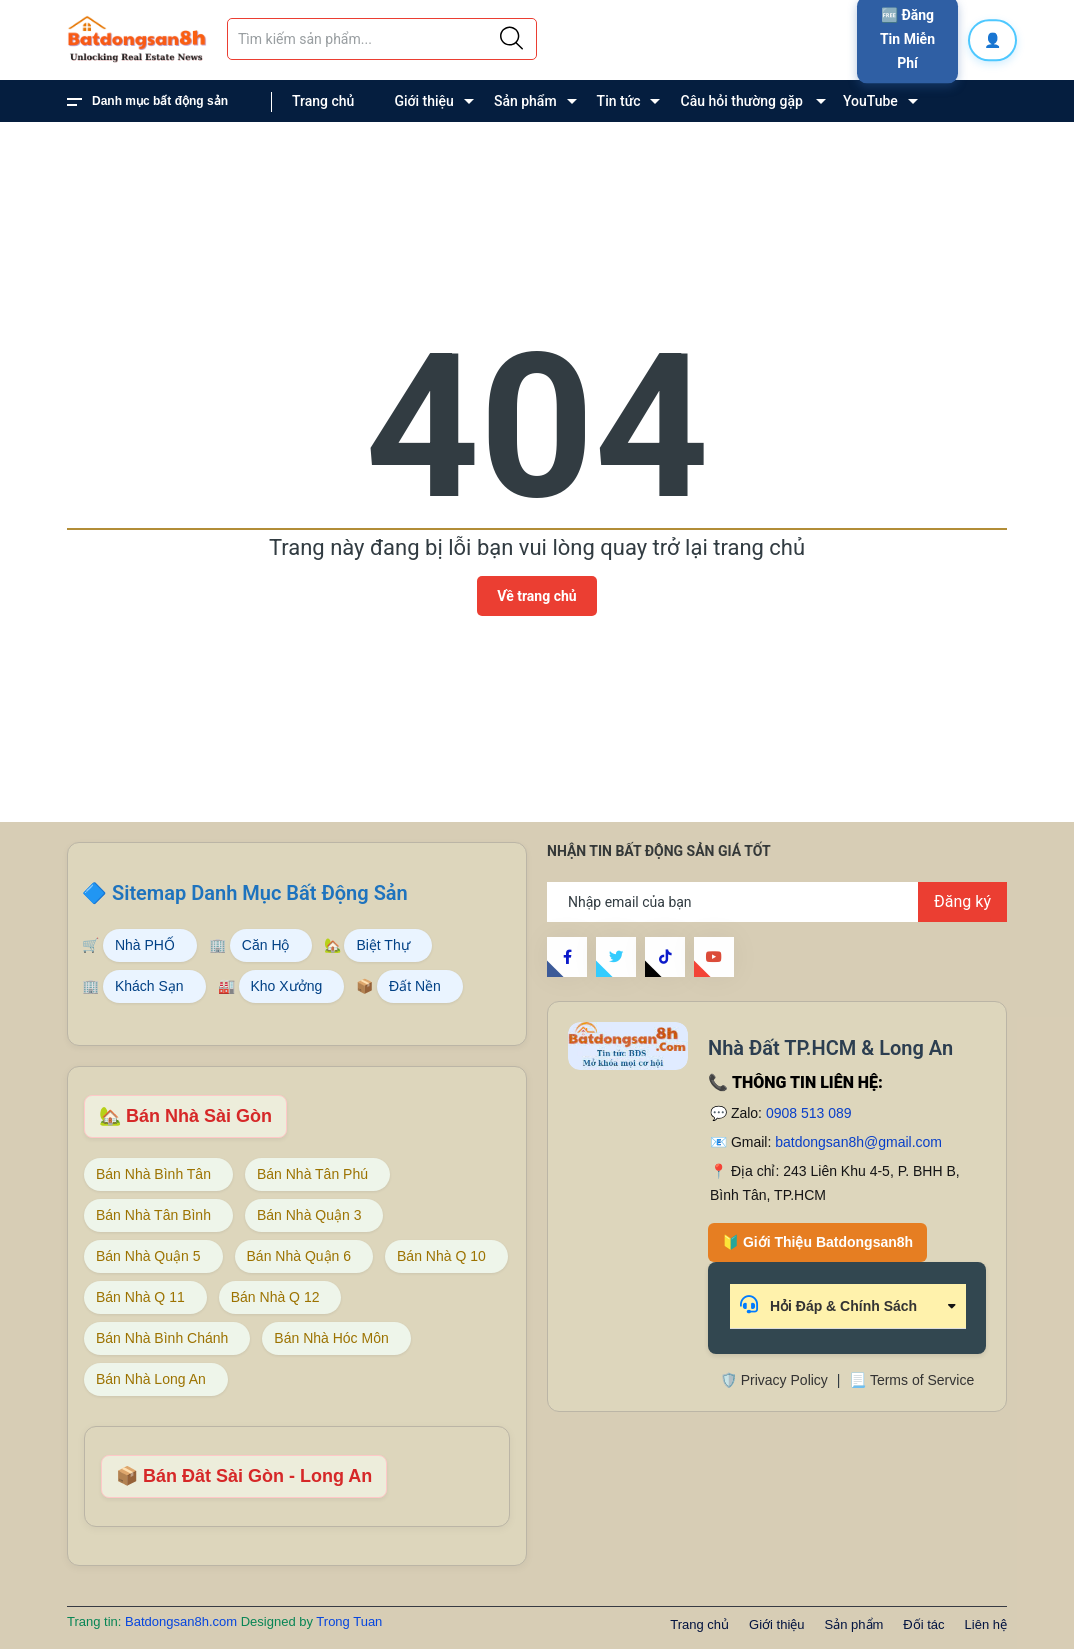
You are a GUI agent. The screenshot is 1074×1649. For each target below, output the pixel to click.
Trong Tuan (349, 1621)
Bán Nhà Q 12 (275, 1297)
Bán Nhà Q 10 (441, 1256)
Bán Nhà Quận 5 (148, 1256)
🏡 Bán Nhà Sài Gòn (185, 1116)
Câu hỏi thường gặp (742, 101)
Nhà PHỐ (145, 945)
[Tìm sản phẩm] (382, 39)
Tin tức (619, 101)
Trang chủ (323, 101)
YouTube (870, 101)
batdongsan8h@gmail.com (858, 1142)
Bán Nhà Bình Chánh (162, 1338)
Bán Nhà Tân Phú (312, 1174)
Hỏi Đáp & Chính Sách (828, 1304)
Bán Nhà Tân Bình (153, 1215)
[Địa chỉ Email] (777, 902)
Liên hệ (334, 152)
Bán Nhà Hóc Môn (331, 1338)
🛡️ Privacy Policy (774, 1380)
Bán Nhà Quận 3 (309, 1215)
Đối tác (923, 1624)
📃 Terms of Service (911, 1380)
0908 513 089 (809, 1113)
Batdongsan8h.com (183, 1621)
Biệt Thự (382, 945)
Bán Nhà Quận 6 (299, 1256)
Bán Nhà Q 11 (140, 1297)
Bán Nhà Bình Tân (153, 1174)
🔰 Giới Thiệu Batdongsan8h (817, 1242)
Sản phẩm (525, 101)
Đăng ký (962, 901)
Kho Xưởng (287, 986)
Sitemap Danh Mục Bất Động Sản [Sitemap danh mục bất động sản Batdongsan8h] (260, 893)
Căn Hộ (266, 945)
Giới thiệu (424, 101)
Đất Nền (415, 986)
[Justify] (511, 39)
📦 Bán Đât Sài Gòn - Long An (244, 1476)
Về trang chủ (536, 596)
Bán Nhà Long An (151, 1379)
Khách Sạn (149, 986)
